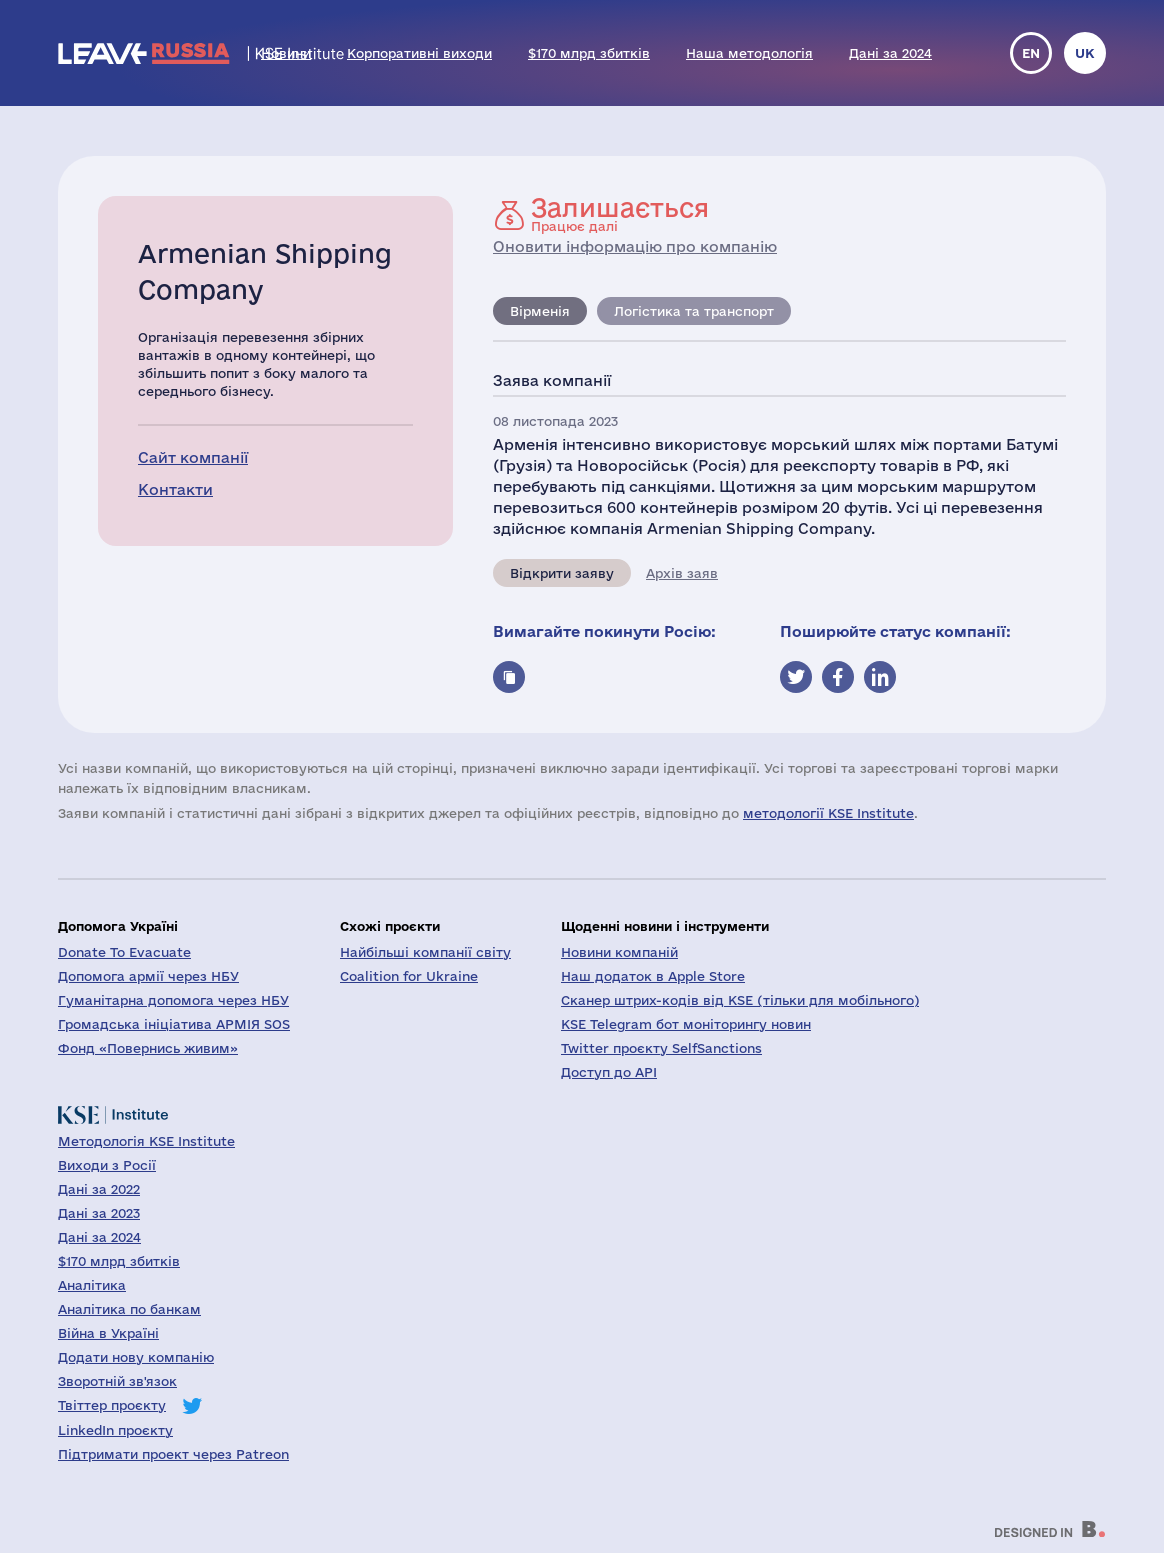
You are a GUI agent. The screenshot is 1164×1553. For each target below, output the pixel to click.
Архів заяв (682, 573)
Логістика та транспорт (694, 311)
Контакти (175, 489)
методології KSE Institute (828, 813)
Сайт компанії (193, 457)
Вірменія (540, 311)
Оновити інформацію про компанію (635, 246)
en (1031, 53)
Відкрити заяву (562, 573)
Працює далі (620, 214)
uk (1085, 53)
